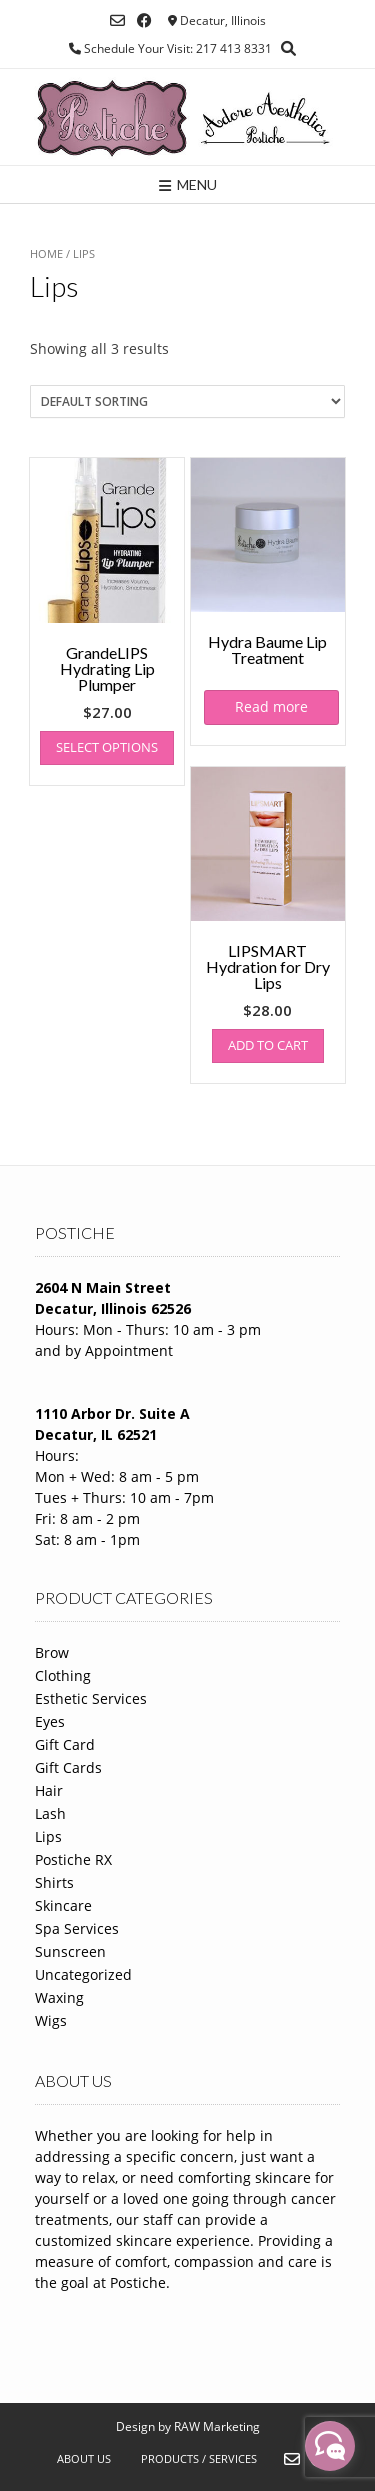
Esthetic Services (91, 1698)
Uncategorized (83, 1974)
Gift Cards (68, 1767)
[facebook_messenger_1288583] (330, 2446)
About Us (84, 2458)
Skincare (63, 1905)
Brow (52, 1652)
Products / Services (199, 2458)
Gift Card (65, 1744)
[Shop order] (187, 401)
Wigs (51, 2020)
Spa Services (77, 1928)
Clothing (63, 1675)
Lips (48, 1836)
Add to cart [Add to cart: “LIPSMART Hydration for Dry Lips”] (268, 1045)
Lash (50, 1813)
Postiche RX (73, 1859)
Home (46, 253)
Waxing (59, 1997)
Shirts (54, 1882)
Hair (49, 1790)
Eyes (50, 1721)
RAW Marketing (217, 2426)
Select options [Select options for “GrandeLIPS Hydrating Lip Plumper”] (107, 747)
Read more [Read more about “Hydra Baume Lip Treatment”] (271, 706)
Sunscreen (70, 1951)
